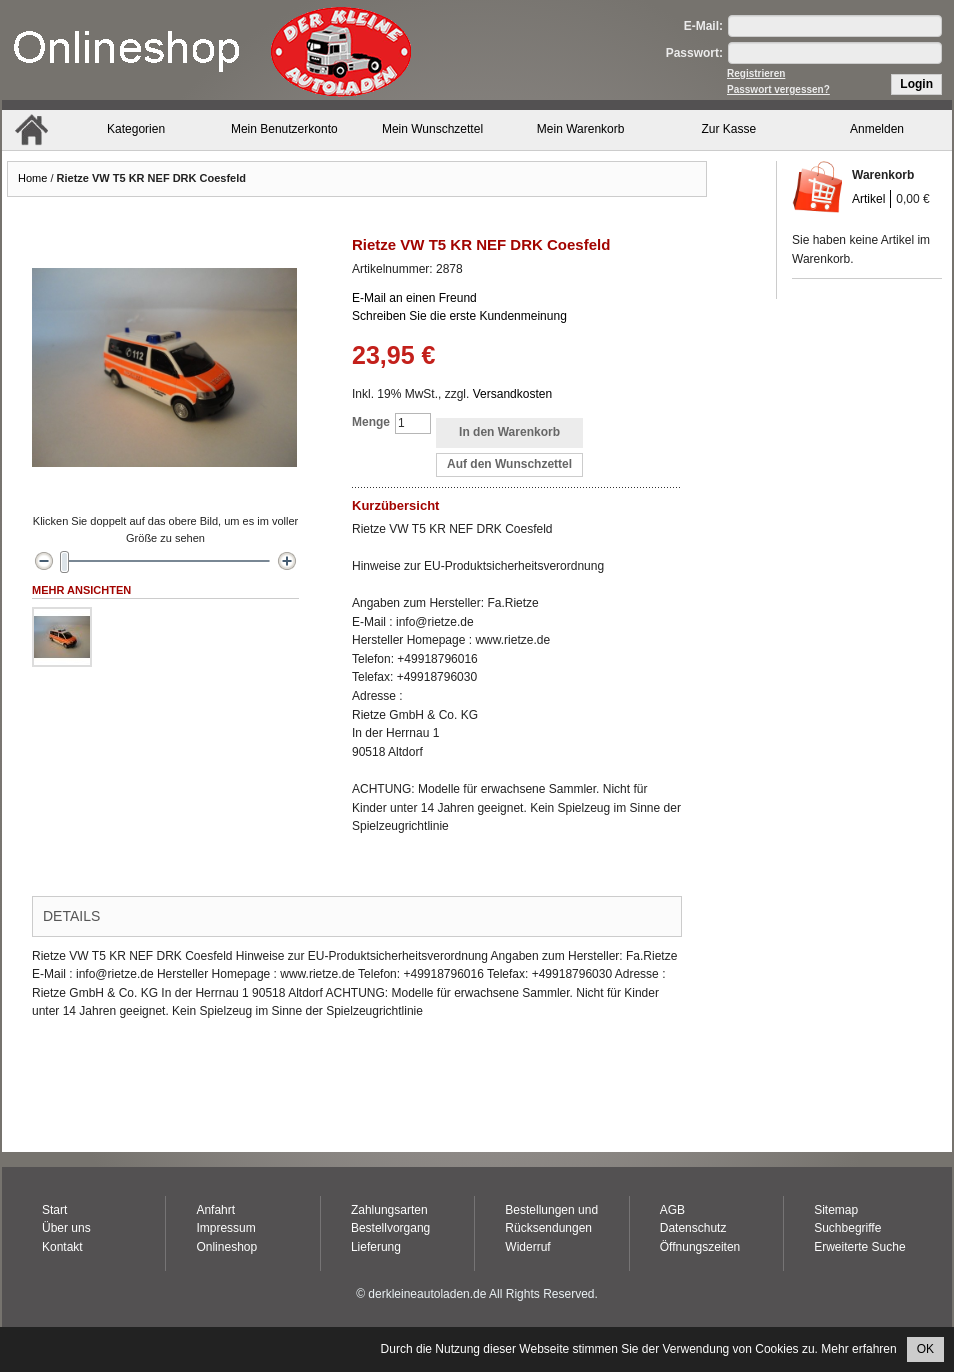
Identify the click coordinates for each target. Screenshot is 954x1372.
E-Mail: (703, 26)
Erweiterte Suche (859, 1247)
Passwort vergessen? (778, 89)
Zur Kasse (729, 129)
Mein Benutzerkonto (284, 129)
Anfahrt (215, 1210)
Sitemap (836, 1210)
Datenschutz (693, 1228)
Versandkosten (512, 394)
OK (925, 1349)
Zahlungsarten (389, 1210)
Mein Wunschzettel (432, 129)
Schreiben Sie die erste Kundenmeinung (459, 316)
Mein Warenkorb (581, 129)
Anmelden (877, 129)
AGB (672, 1210)
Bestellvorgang (390, 1228)
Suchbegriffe (847, 1228)
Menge (371, 422)
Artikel (868, 199)
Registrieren (756, 73)
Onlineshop (226, 1247)
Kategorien (136, 129)
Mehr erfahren (858, 1349)
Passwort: (694, 53)
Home (32, 178)
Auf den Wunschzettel (509, 464)
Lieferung (376, 1247)
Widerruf (527, 1247)
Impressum (225, 1228)
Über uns (66, 1228)
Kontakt (62, 1247)
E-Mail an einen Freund (414, 298)
